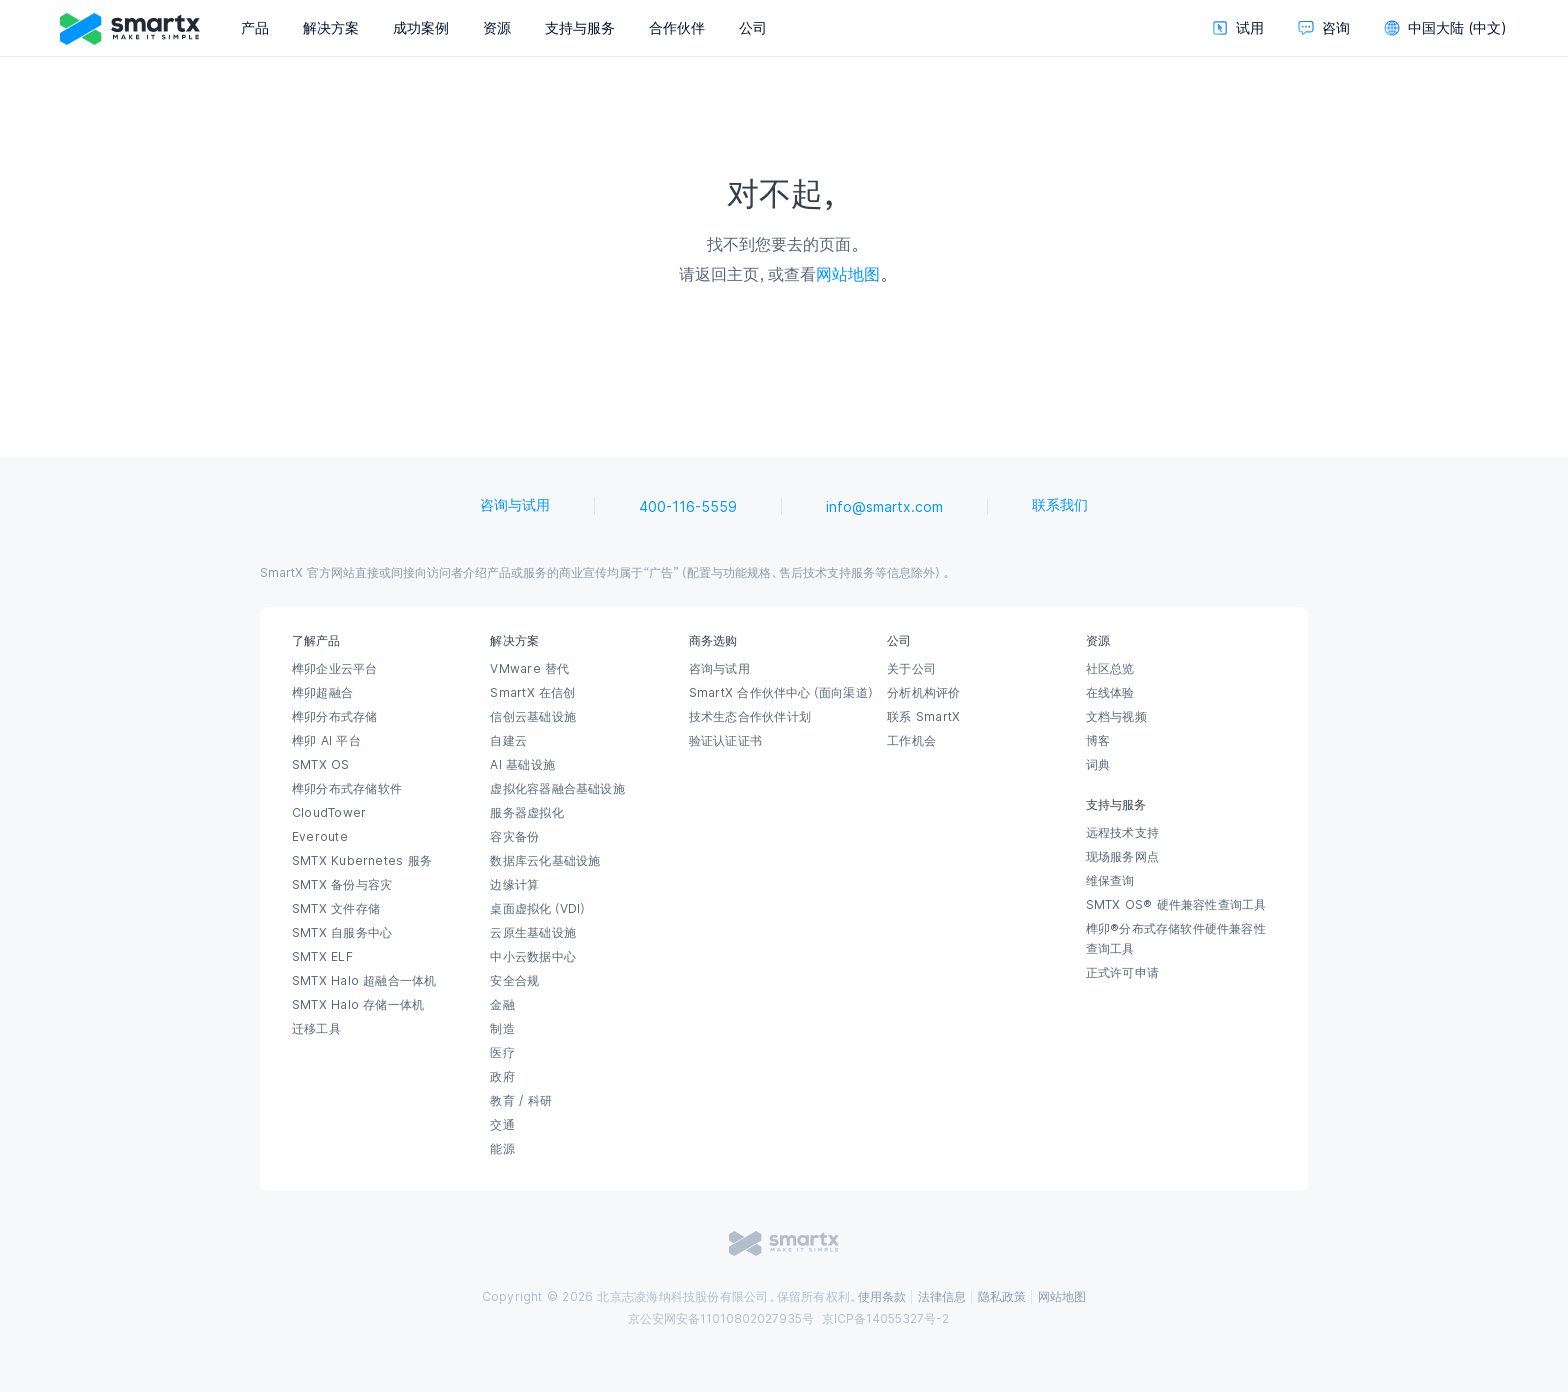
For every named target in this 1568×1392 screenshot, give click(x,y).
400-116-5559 (688, 507)
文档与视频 (1116, 717)
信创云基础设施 (533, 717)
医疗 (502, 1053)
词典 (1098, 765)
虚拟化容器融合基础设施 (557, 789)
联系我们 (1060, 505)
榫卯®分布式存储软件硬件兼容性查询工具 (1176, 939)
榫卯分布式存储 (335, 717)
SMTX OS (321, 765)
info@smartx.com (884, 507)
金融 (502, 1005)
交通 (502, 1125)
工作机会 (911, 741)
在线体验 (1110, 693)
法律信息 (942, 1297)
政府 (502, 1077)
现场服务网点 (1122, 857)
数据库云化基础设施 (545, 861)
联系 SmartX (923, 717)
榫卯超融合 (322, 693)
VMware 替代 (529, 669)
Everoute (320, 837)
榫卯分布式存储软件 (347, 789)
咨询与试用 (515, 505)
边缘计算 (514, 885)
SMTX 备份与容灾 (342, 885)
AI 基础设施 (522, 765)
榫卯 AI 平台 (326, 741)
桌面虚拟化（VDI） (539, 909)
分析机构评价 (923, 693)
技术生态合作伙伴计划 (750, 717)
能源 (502, 1149)
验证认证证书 (725, 741)
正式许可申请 (1122, 973)
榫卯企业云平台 (335, 669)
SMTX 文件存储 (336, 909)
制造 (502, 1029)
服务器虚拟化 (526, 813)
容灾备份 (514, 837)
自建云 (508, 741)
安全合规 (514, 981)
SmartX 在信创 (532, 693)
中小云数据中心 (533, 957)
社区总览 (1110, 669)
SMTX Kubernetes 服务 (362, 861)
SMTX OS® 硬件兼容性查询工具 (1176, 905)
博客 (1098, 741)
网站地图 (848, 274)
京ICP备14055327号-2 (885, 1319)
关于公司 (911, 669)
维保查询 (1110, 881)
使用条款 (882, 1297)
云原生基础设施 (533, 933)
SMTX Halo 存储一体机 (358, 1005)
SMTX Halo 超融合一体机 (364, 981)
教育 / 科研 (521, 1101)
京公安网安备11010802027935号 (721, 1319)
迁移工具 (316, 1029)
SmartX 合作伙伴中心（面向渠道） (782, 693)
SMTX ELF (322, 957)
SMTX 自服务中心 (342, 933)
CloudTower (329, 813)
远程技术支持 (1122, 833)
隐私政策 (1002, 1297)
